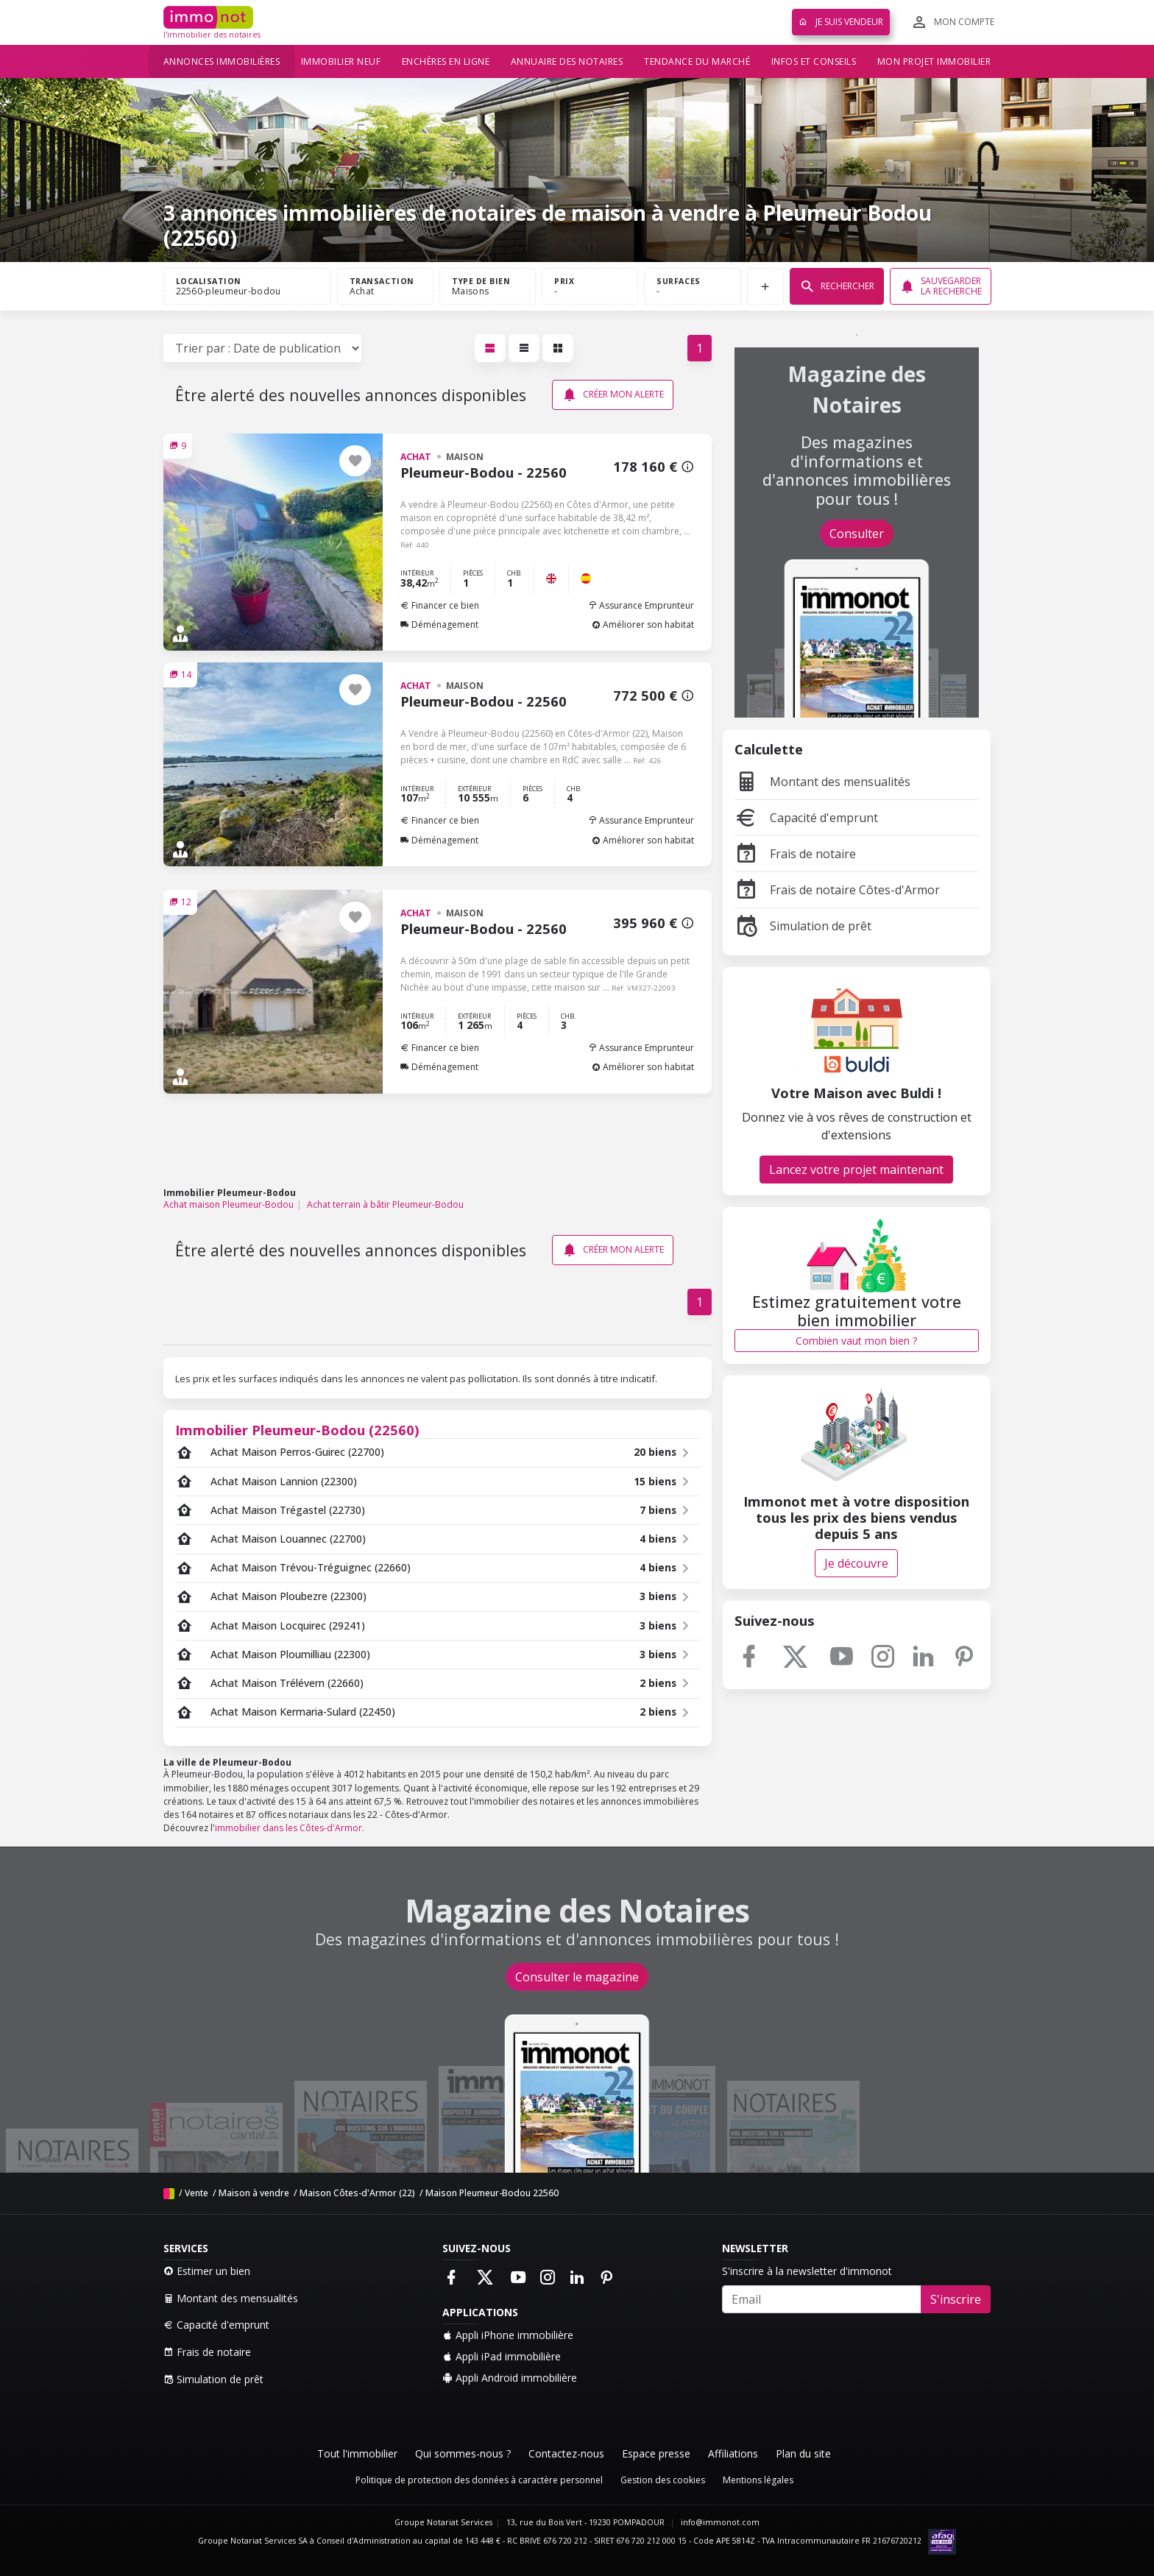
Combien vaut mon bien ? (856, 1341)
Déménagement (439, 624)
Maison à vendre (254, 2193)
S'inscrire (955, 2299)
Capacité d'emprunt (806, 817)
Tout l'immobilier (357, 2453)
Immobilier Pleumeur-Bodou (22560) (297, 1429)
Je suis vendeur (841, 21)
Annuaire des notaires (567, 61)
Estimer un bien (206, 2271)
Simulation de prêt (802, 926)
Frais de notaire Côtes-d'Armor (837, 889)
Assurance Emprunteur (641, 605)
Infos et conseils (814, 61)
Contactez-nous (566, 2453)
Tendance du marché (697, 61)
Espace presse (656, 2453)
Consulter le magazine (577, 1977)
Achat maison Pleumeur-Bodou (228, 1204)
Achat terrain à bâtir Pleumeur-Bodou (385, 1204)
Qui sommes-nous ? (463, 2453)
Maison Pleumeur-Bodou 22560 (492, 2193)
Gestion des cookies (662, 2480)
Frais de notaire (795, 853)
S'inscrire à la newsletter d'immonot (807, 2271)
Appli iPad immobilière (501, 2356)
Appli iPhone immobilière (507, 2335)
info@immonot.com (720, 2522)
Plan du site (803, 2453)
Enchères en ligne (446, 61)
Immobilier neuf (341, 61)
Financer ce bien (439, 605)
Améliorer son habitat (643, 624)
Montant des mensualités (822, 781)
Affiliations (733, 2453)
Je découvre (856, 1563)
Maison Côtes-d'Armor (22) (357, 2193)
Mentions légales (758, 2480)
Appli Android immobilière (509, 2378)
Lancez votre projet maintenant (856, 1169)
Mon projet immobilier (934, 61)
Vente (196, 2193)
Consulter (856, 534)
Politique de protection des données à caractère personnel (479, 2480)
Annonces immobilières (221, 61)
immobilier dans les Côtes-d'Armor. (289, 1828)
